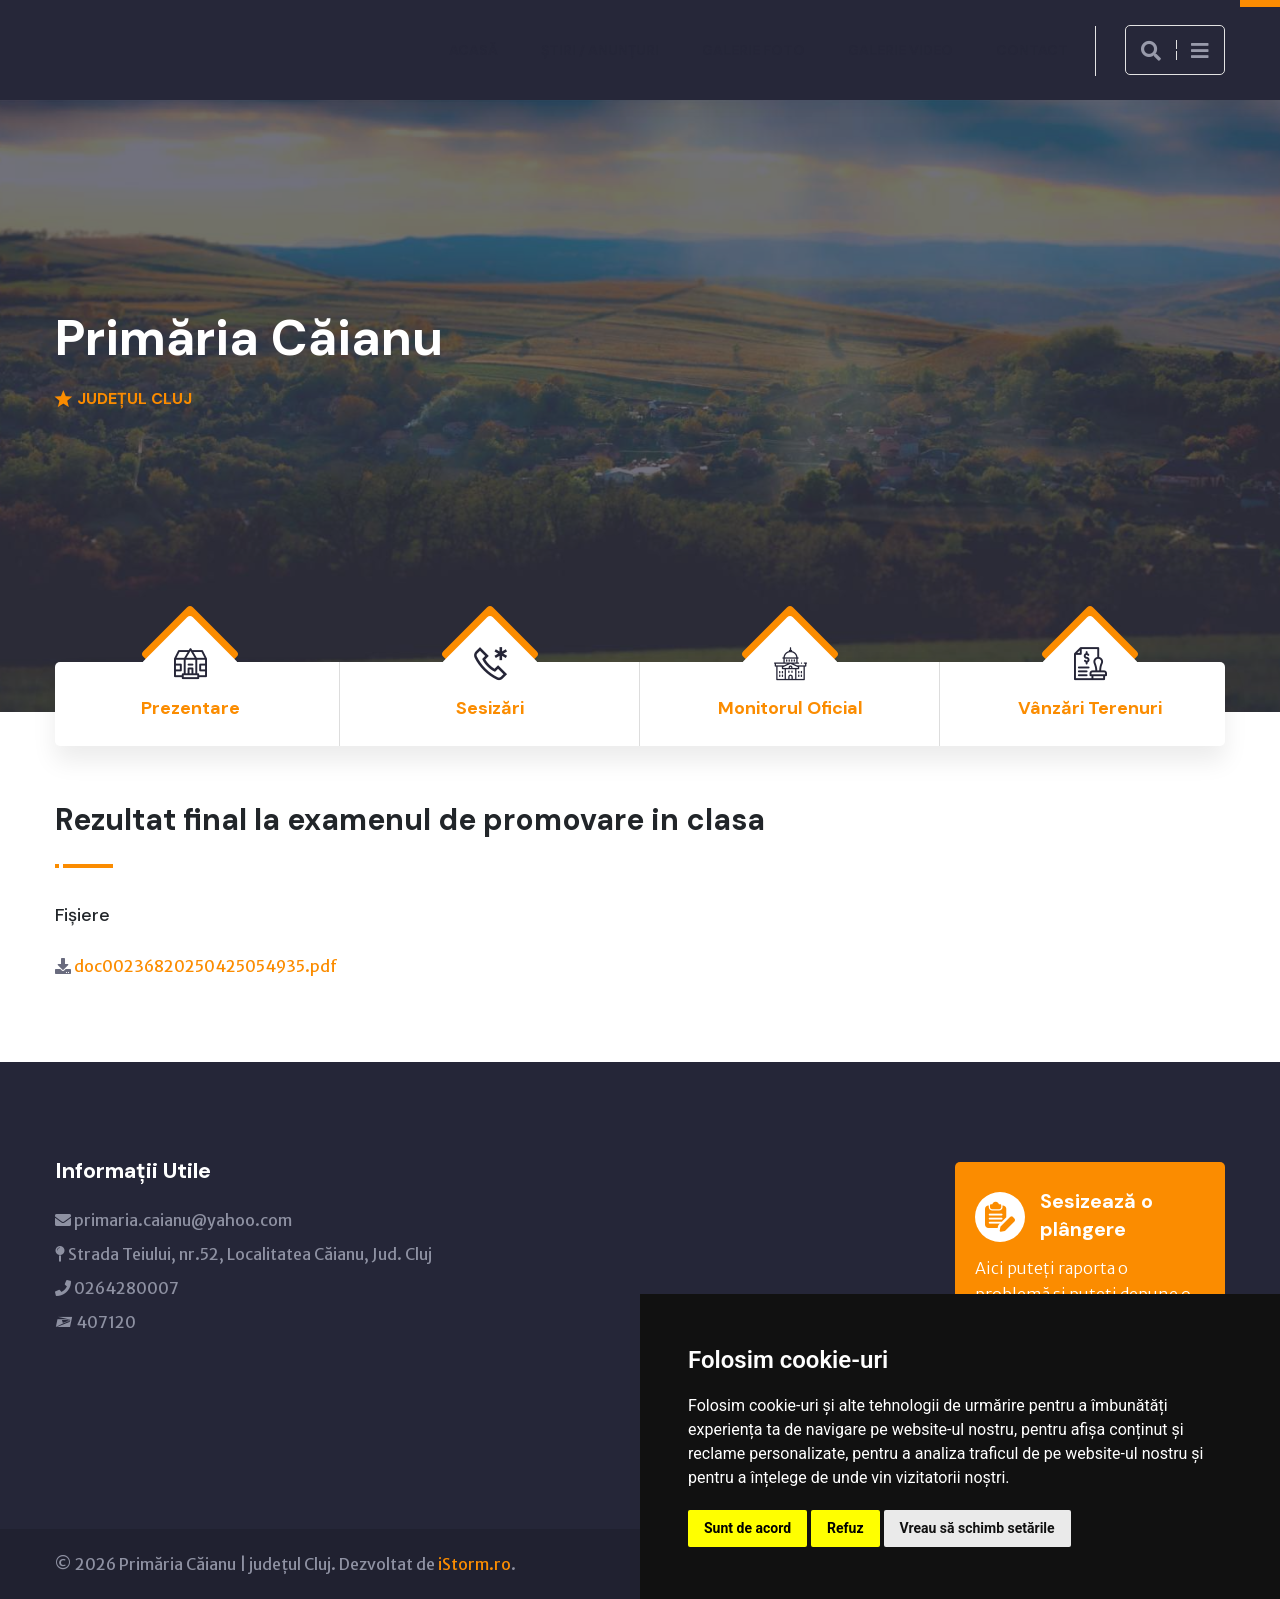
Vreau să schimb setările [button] (977, 1528)
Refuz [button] (845, 1528)
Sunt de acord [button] (747, 1528)
